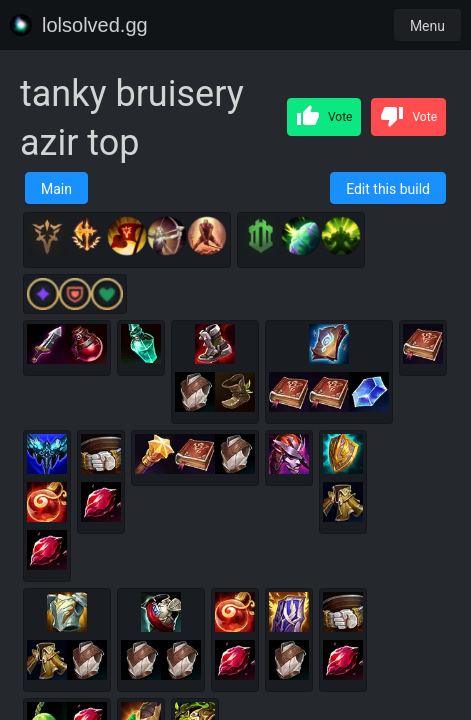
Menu (427, 26)
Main (56, 189)
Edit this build (388, 189)
